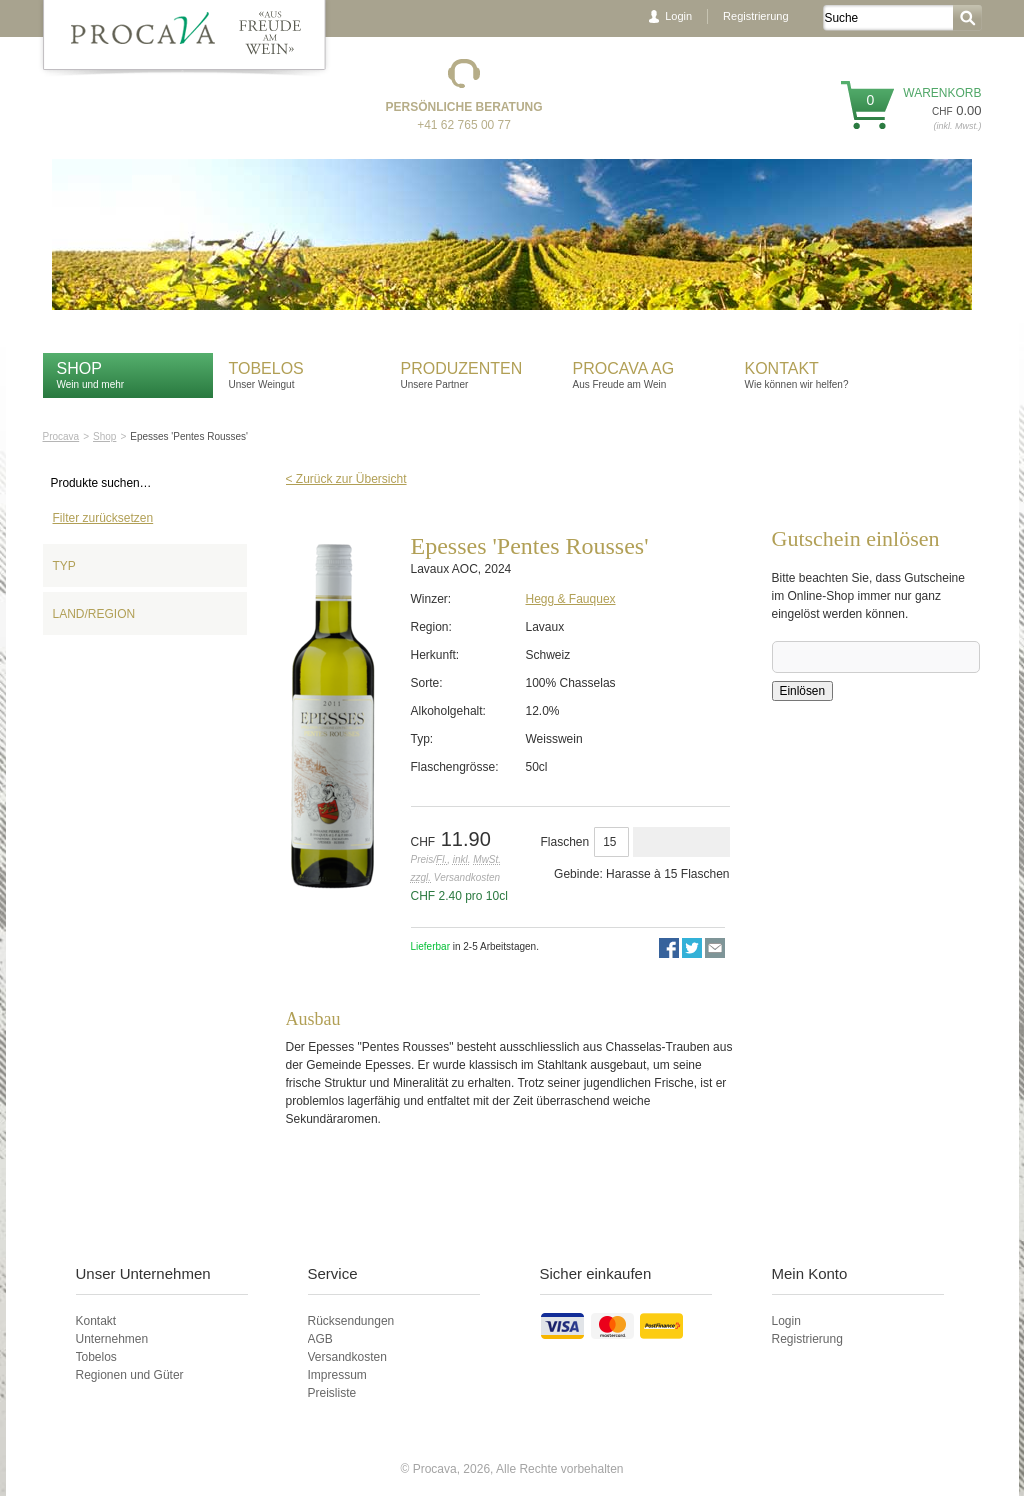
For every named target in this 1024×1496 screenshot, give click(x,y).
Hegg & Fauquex (571, 599)
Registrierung (755, 16)
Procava (61, 436)
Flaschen (565, 842)
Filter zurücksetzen (103, 518)
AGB (320, 1339)
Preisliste (332, 1393)
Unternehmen (112, 1339)
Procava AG (624, 368)
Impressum (337, 1375)
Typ (64, 566)
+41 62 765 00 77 (464, 125)
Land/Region (94, 614)
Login (678, 16)
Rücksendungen (351, 1321)
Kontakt (784, 368)
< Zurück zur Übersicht (346, 479)
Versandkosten (347, 1357)
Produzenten (462, 368)
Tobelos (266, 368)
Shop (79, 368)
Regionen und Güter (130, 1375)
